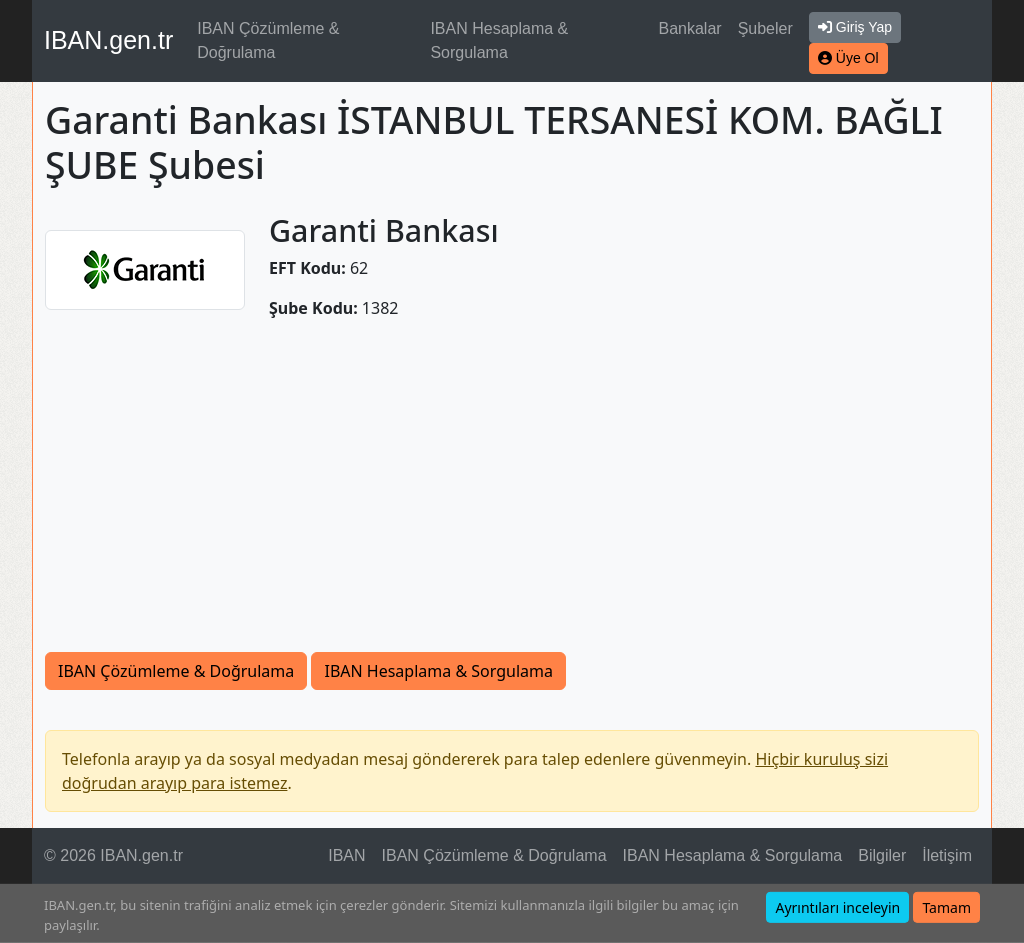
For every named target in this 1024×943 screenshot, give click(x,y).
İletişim (947, 855)
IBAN (346, 855)
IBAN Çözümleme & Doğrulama (268, 40)
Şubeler (765, 28)
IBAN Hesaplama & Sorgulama (499, 40)
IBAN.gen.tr (108, 40)
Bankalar (689, 28)
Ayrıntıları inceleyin (837, 907)
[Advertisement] (512, 486)
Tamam (946, 907)
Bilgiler (882, 855)
